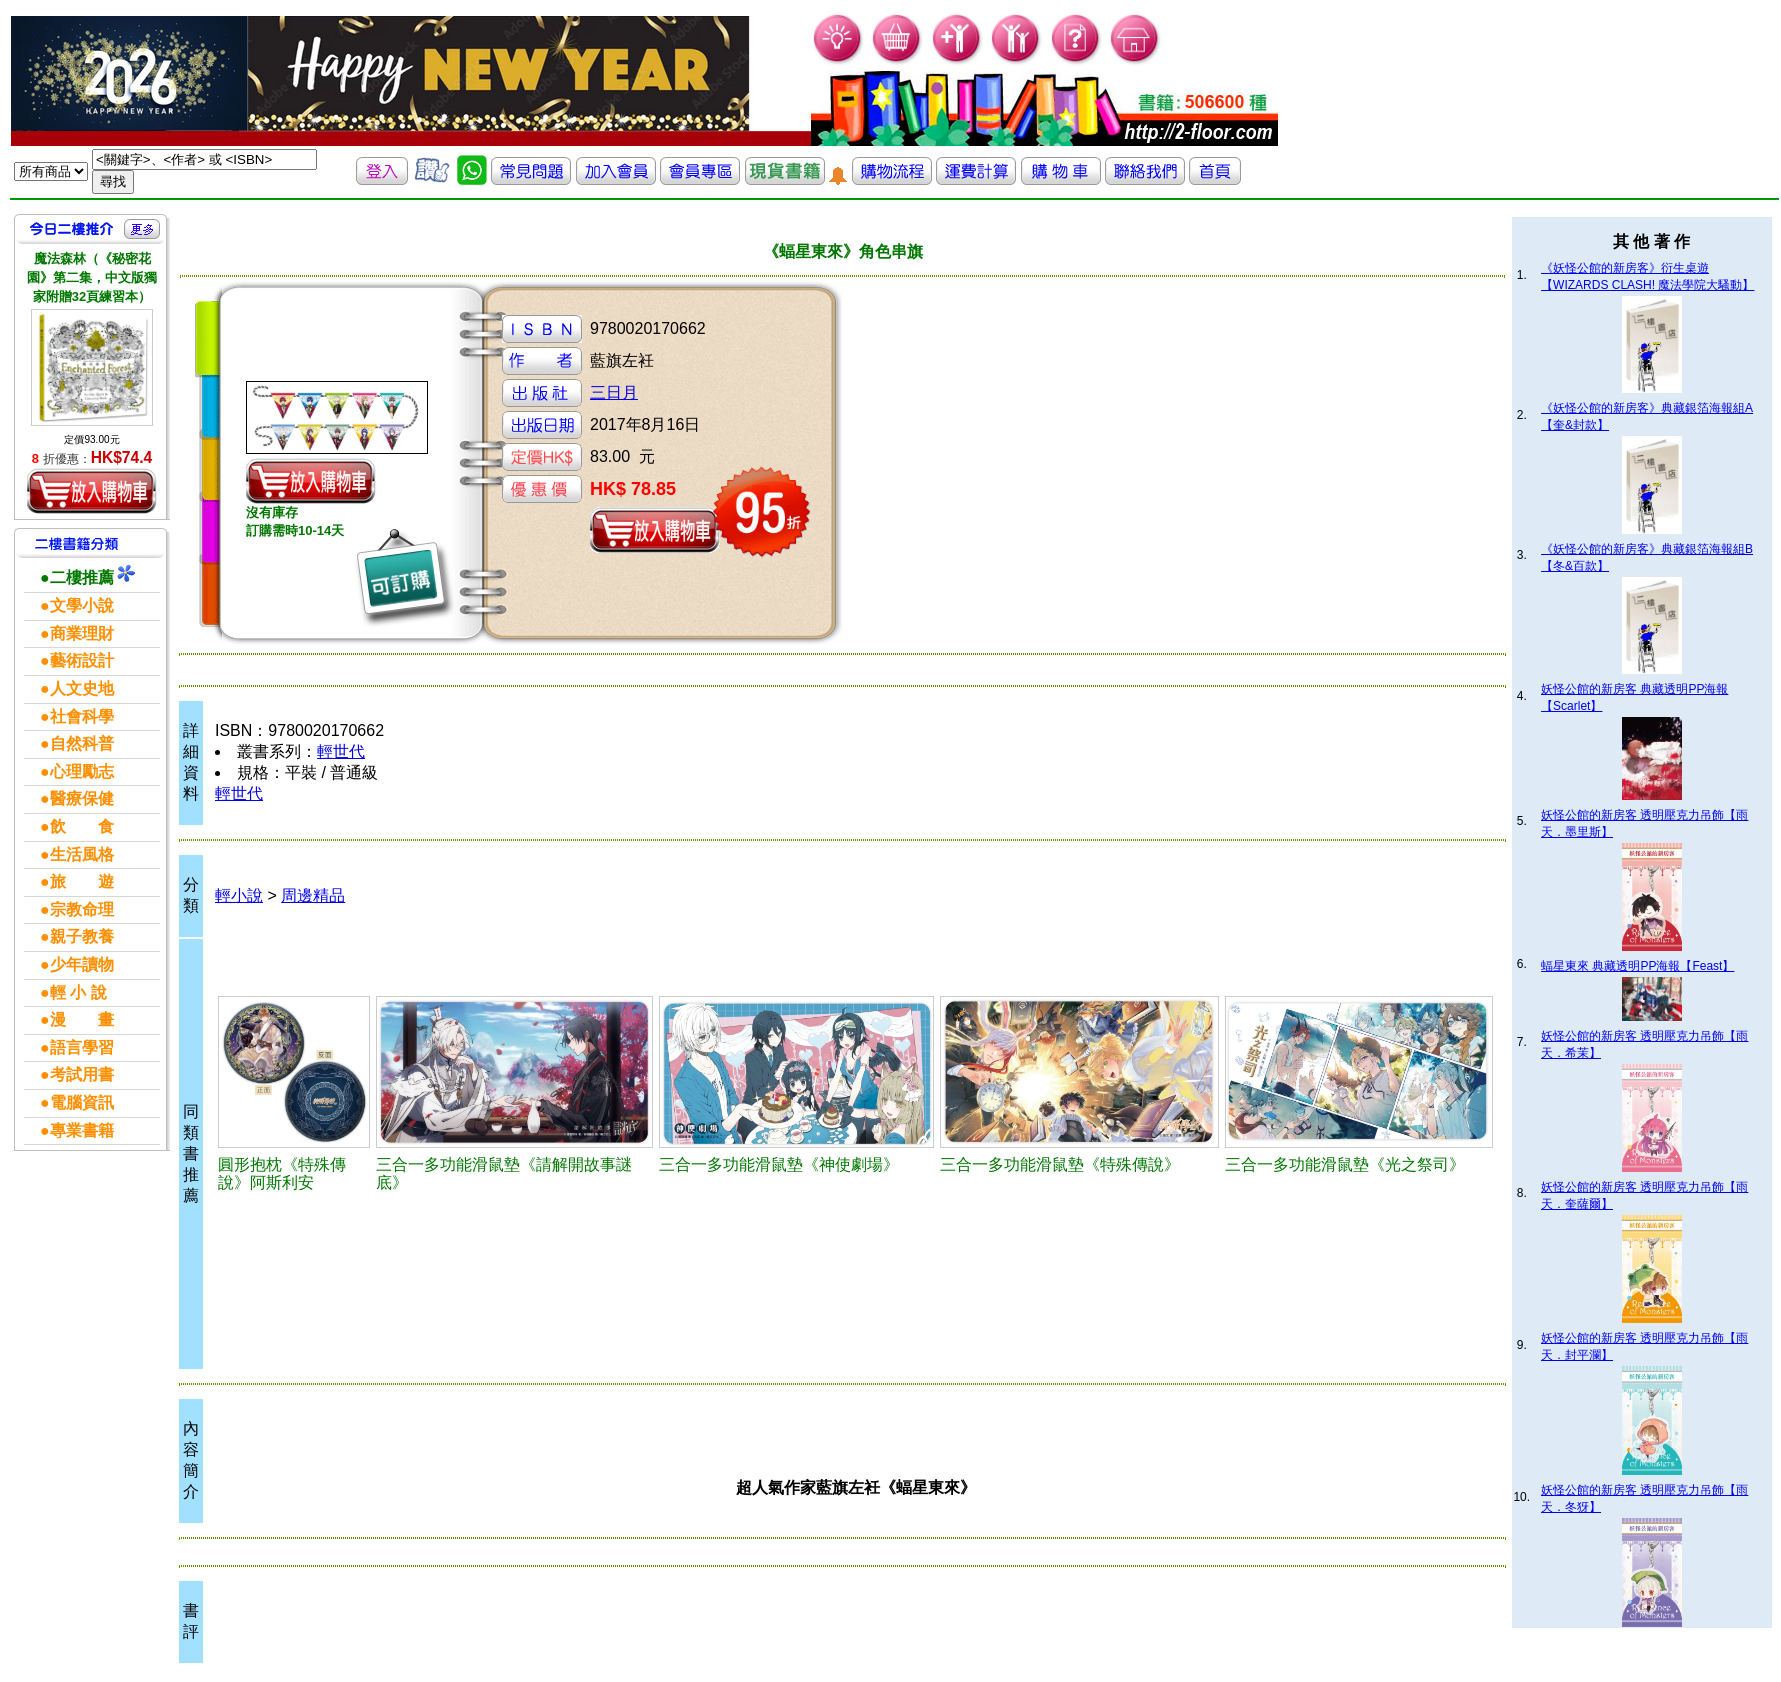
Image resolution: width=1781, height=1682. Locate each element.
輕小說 (239, 895)
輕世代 (341, 751)
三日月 (614, 392)
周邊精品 (313, 895)
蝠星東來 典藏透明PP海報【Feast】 (1637, 966)
